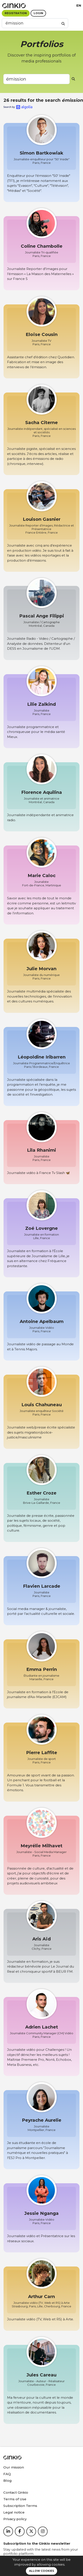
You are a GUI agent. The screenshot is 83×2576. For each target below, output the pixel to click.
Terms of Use (14, 2499)
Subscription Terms (20, 2506)
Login (38, 13)
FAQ (7, 2474)
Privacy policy (15, 2519)
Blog (7, 2480)
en (78, 5)
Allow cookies (41, 2570)
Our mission (13, 2467)
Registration (16, 13)
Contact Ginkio (15, 2492)
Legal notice (14, 2512)
